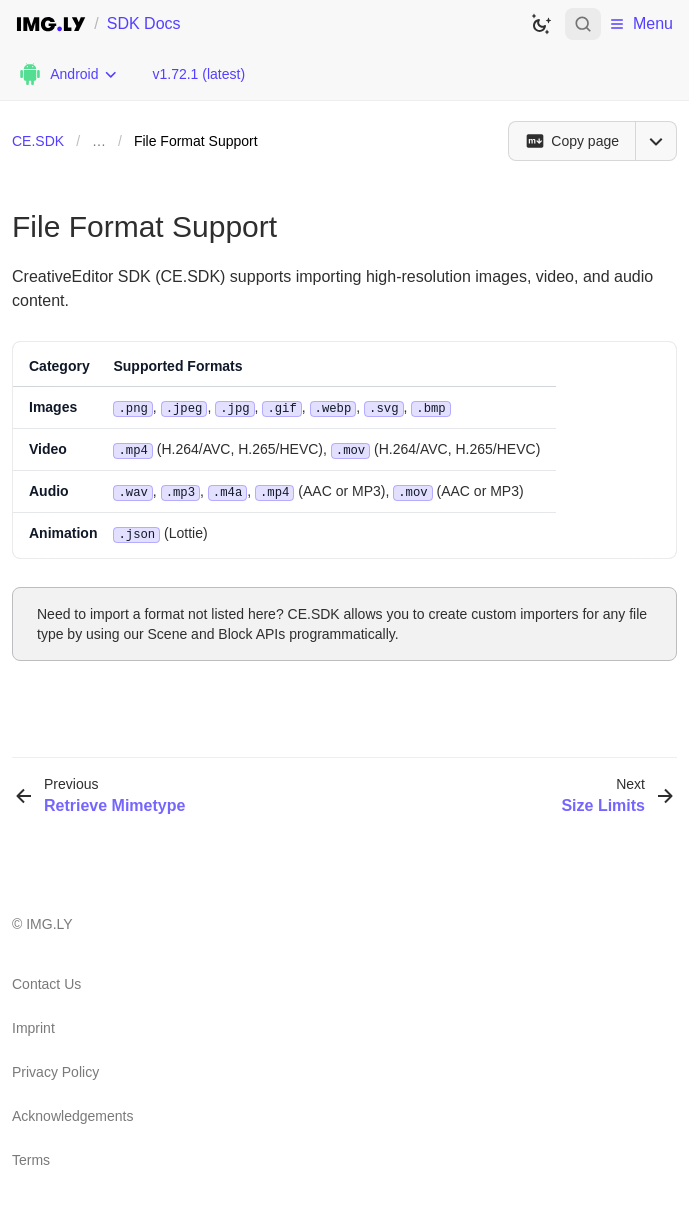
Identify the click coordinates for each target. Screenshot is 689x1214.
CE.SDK (38, 141)
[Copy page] (571, 141)
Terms (31, 1156)
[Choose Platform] (68, 74)
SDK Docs (144, 23)
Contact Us (46, 980)
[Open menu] (656, 141)
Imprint (33, 1024)
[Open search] (583, 24)
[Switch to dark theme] (541, 24)
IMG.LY (49, 920)
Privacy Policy (55, 1068)
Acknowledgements (72, 1112)
